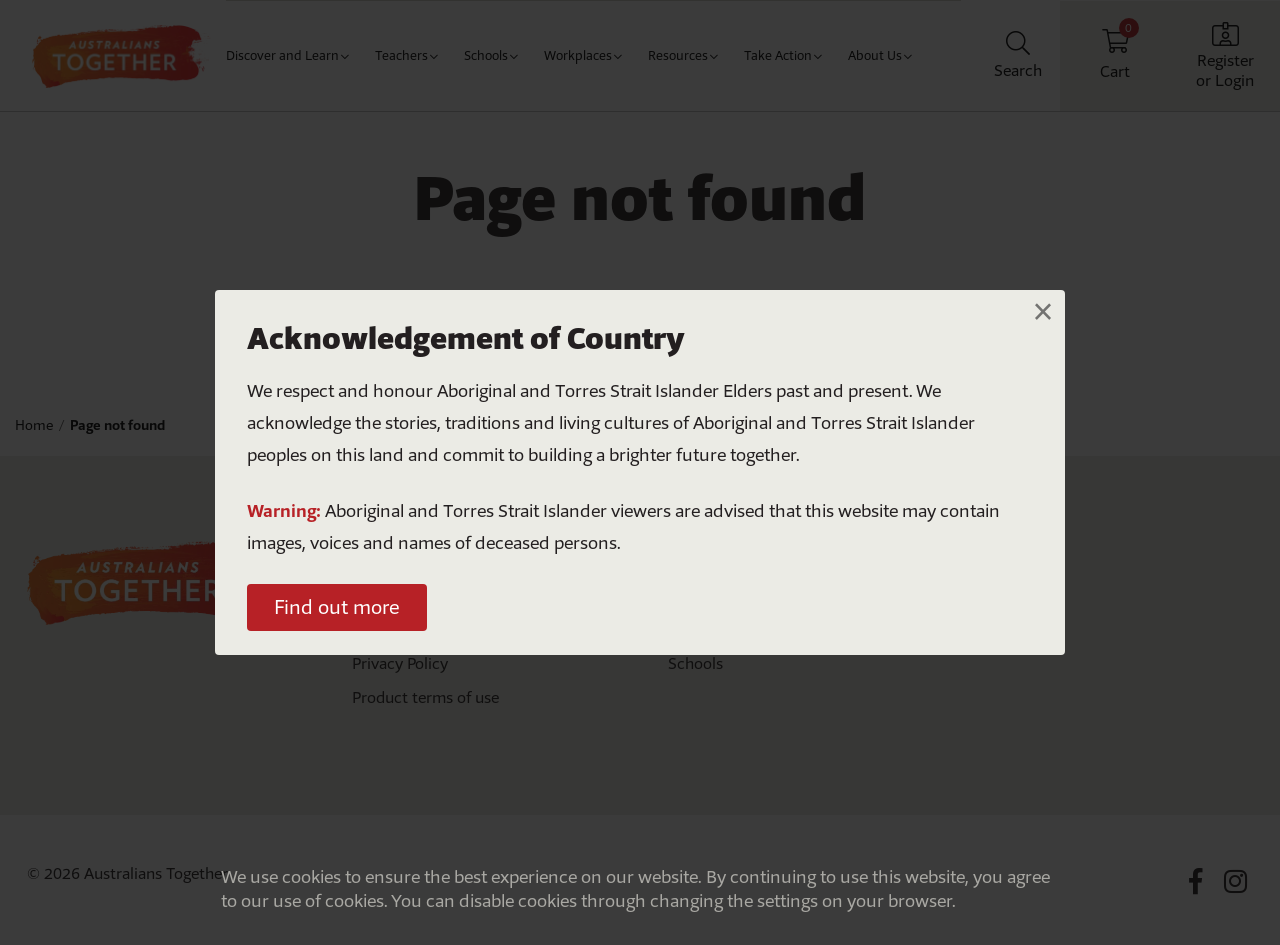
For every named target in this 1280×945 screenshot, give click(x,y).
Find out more (337, 607)
